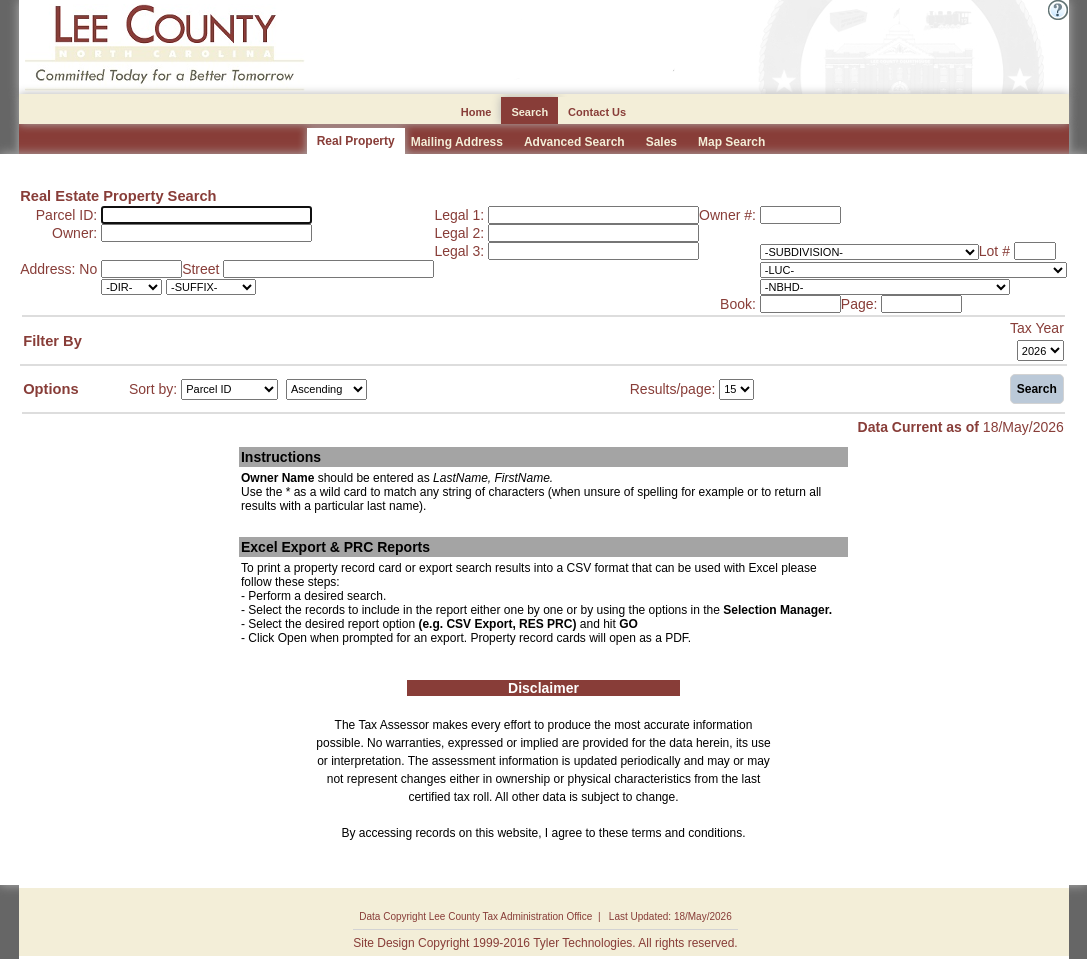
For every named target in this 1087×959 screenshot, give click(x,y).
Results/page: (673, 388)
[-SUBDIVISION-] (869, 252)
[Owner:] (206, 233)
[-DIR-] (131, 287)
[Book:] (800, 304)
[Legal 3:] (593, 251)
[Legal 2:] (593, 233)
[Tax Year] (1040, 350)
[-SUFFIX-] (211, 287)
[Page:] (921, 304)
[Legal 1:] (593, 215)
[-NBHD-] (885, 287)
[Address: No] (141, 269)
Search (1037, 389)
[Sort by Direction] (326, 389)
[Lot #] (1035, 251)
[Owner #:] (800, 215)
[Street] (328, 269)
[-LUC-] (913, 270)
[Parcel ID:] (206, 215)
